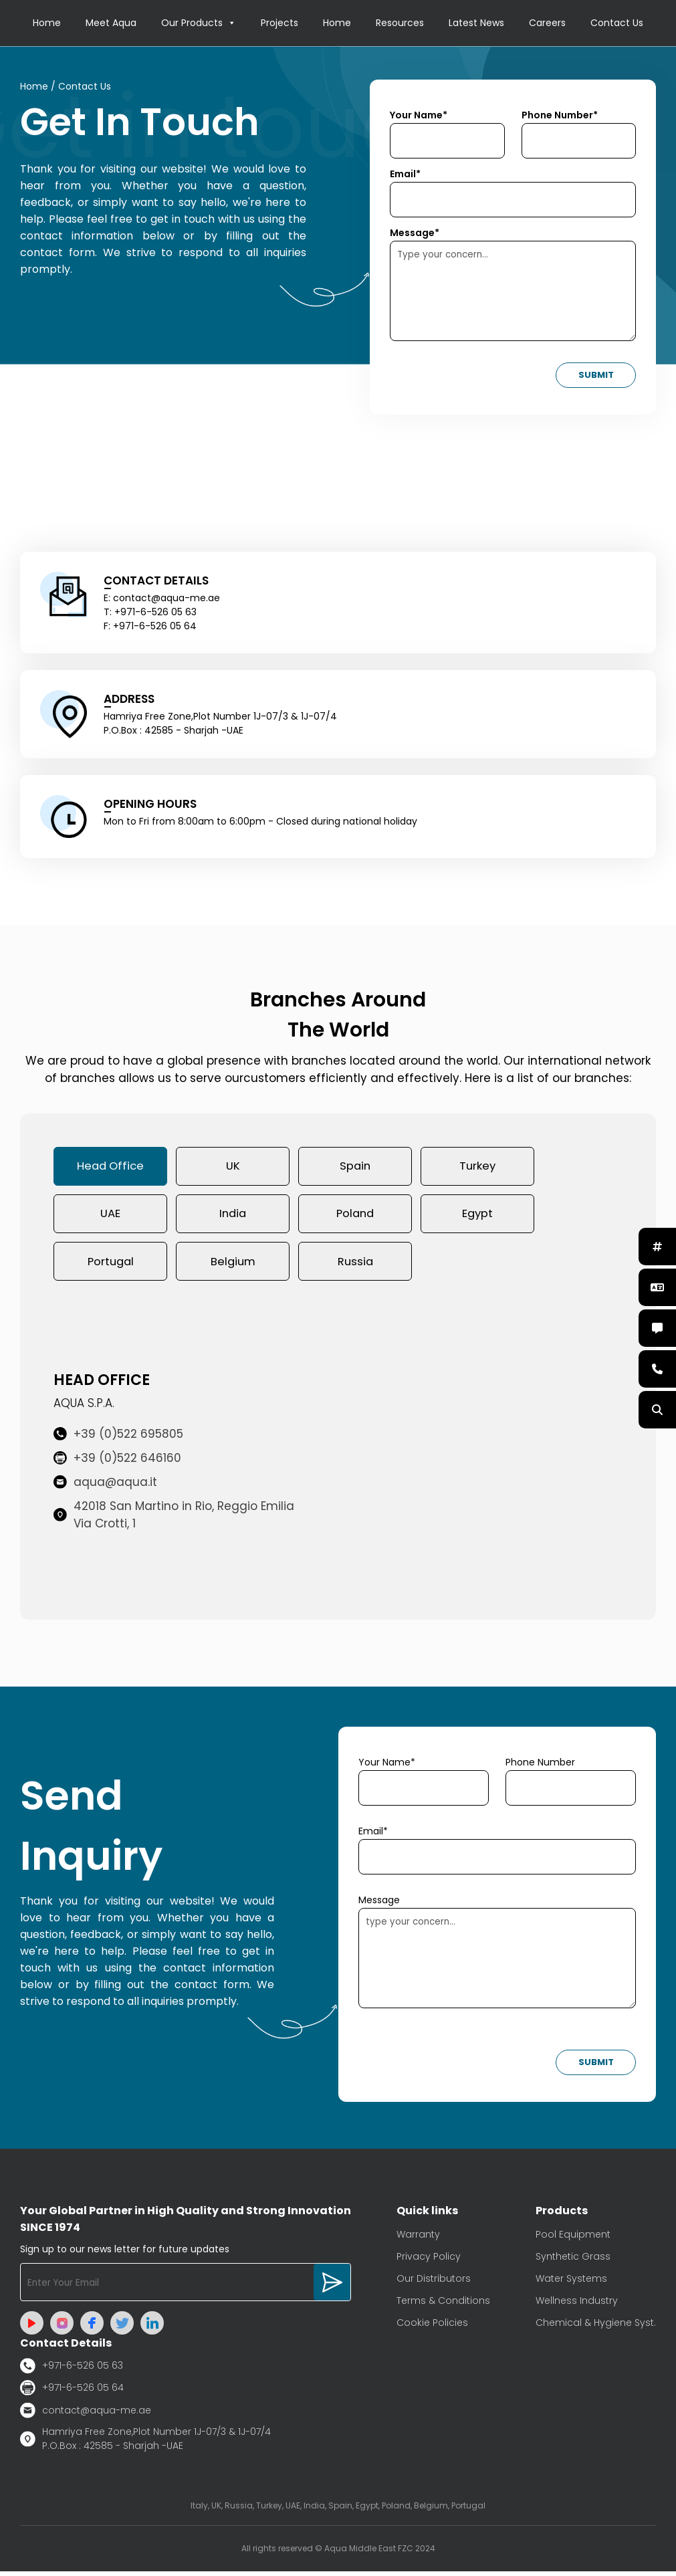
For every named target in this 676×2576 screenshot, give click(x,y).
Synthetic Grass (573, 2261)
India (233, 1216)
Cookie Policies (432, 2327)
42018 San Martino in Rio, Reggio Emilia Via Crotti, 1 (173, 1519)
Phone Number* (560, 115)
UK (233, 1168)
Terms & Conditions (443, 2305)
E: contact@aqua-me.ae (162, 598)
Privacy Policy (429, 2261)
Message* (414, 233)
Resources (400, 23)
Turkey (477, 1168)
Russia (355, 1265)
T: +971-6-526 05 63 (150, 612)
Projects (279, 23)
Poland (355, 1216)
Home (47, 23)
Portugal (110, 1265)
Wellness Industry (577, 2305)
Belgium (232, 1265)
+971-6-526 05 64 (72, 2392)
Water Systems (571, 2283)
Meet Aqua (111, 23)
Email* (405, 174)
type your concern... (497, 1963)
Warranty (418, 2239)
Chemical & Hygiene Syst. (596, 2327)
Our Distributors (434, 2283)
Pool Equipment (573, 2239)
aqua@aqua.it (105, 1487)
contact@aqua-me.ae (85, 2415)
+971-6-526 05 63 (71, 2370)
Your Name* (418, 115)
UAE (110, 1216)
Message (379, 1904)
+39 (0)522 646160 (117, 1463)
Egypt (477, 1216)
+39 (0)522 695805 (118, 1438)
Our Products (198, 23)
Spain (355, 1168)
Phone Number (540, 1767)
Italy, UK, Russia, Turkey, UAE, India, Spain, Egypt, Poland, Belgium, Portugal (338, 2510)
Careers (547, 23)
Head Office (111, 1168)
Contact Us (616, 23)
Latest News (476, 23)
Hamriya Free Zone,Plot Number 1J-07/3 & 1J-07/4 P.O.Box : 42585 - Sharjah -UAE (145, 2443)
